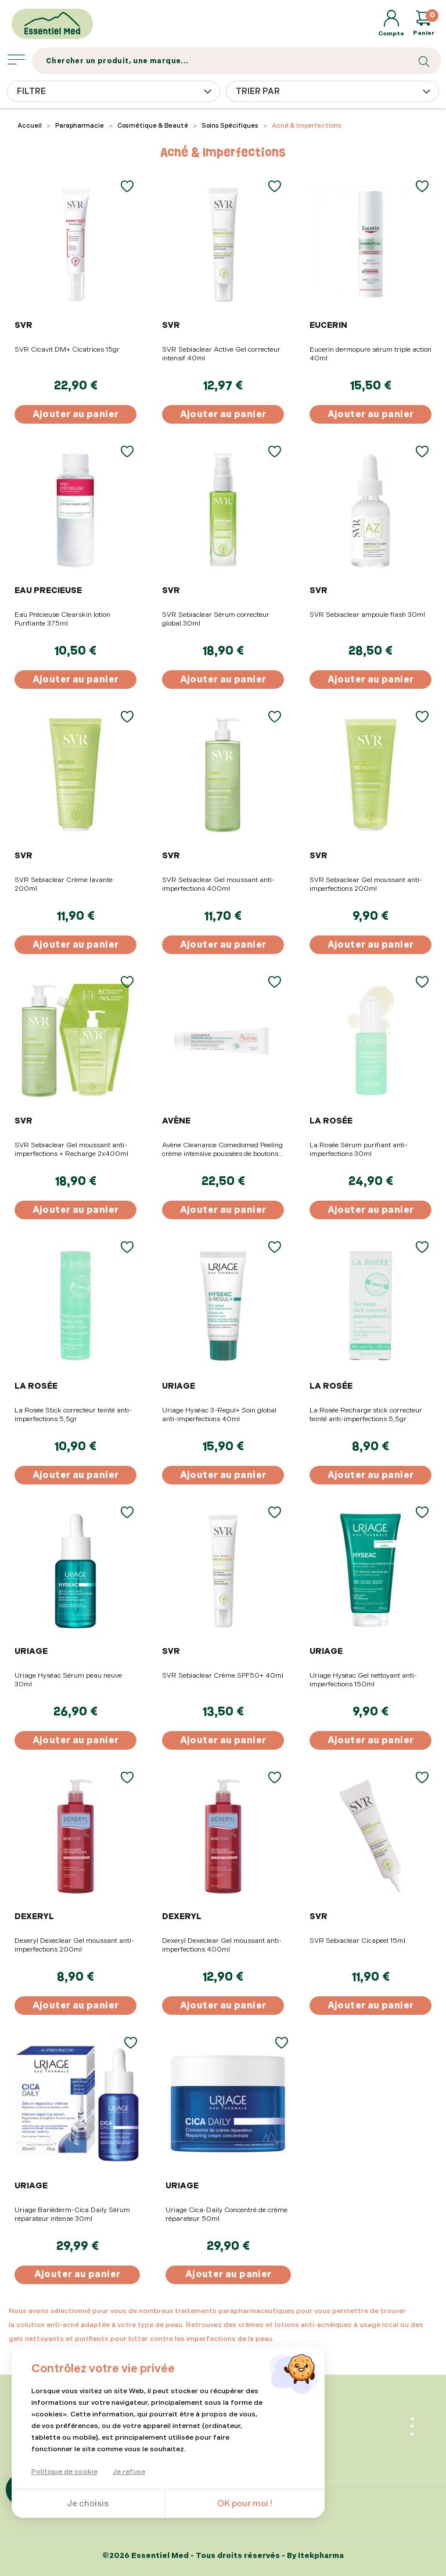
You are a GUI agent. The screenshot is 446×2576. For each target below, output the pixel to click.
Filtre (31, 91)
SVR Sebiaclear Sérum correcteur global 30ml (215, 619)
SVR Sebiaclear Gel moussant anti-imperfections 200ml (366, 884)
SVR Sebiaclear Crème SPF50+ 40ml (222, 1675)
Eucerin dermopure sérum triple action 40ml (370, 354)
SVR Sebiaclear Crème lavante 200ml (64, 884)
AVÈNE (176, 1121)
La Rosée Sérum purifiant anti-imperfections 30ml (359, 1149)
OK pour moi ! (244, 2504)
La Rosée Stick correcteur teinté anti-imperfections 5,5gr (73, 1415)
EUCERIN (328, 325)
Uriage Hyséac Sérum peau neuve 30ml (68, 1680)
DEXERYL (34, 1916)
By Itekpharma (315, 2555)
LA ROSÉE (331, 1121)
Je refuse (129, 2471)
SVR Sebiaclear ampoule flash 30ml (367, 614)
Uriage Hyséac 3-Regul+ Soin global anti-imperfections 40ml (219, 1415)
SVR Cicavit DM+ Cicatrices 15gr (67, 349)
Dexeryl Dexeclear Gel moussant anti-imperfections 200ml (74, 1945)
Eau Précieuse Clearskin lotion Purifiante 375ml (62, 619)
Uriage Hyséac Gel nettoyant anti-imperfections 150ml (363, 1680)
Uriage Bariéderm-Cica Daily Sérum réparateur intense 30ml (72, 2214)
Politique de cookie (64, 2471)
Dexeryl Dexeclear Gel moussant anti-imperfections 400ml (222, 1945)
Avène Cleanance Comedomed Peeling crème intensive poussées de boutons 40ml (222, 1149)
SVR (24, 325)
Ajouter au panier (76, 414)
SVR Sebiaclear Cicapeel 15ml (357, 1940)
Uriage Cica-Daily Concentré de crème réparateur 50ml (226, 2214)
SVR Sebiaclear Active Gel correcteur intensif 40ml (221, 354)
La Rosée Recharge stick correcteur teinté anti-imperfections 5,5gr (366, 1415)
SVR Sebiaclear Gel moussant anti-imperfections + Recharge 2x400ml (71, 1149)
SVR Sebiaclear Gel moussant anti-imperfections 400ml (218, 884)
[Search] (236, 61)
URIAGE (178, 1386)
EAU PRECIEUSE (48, 590)
